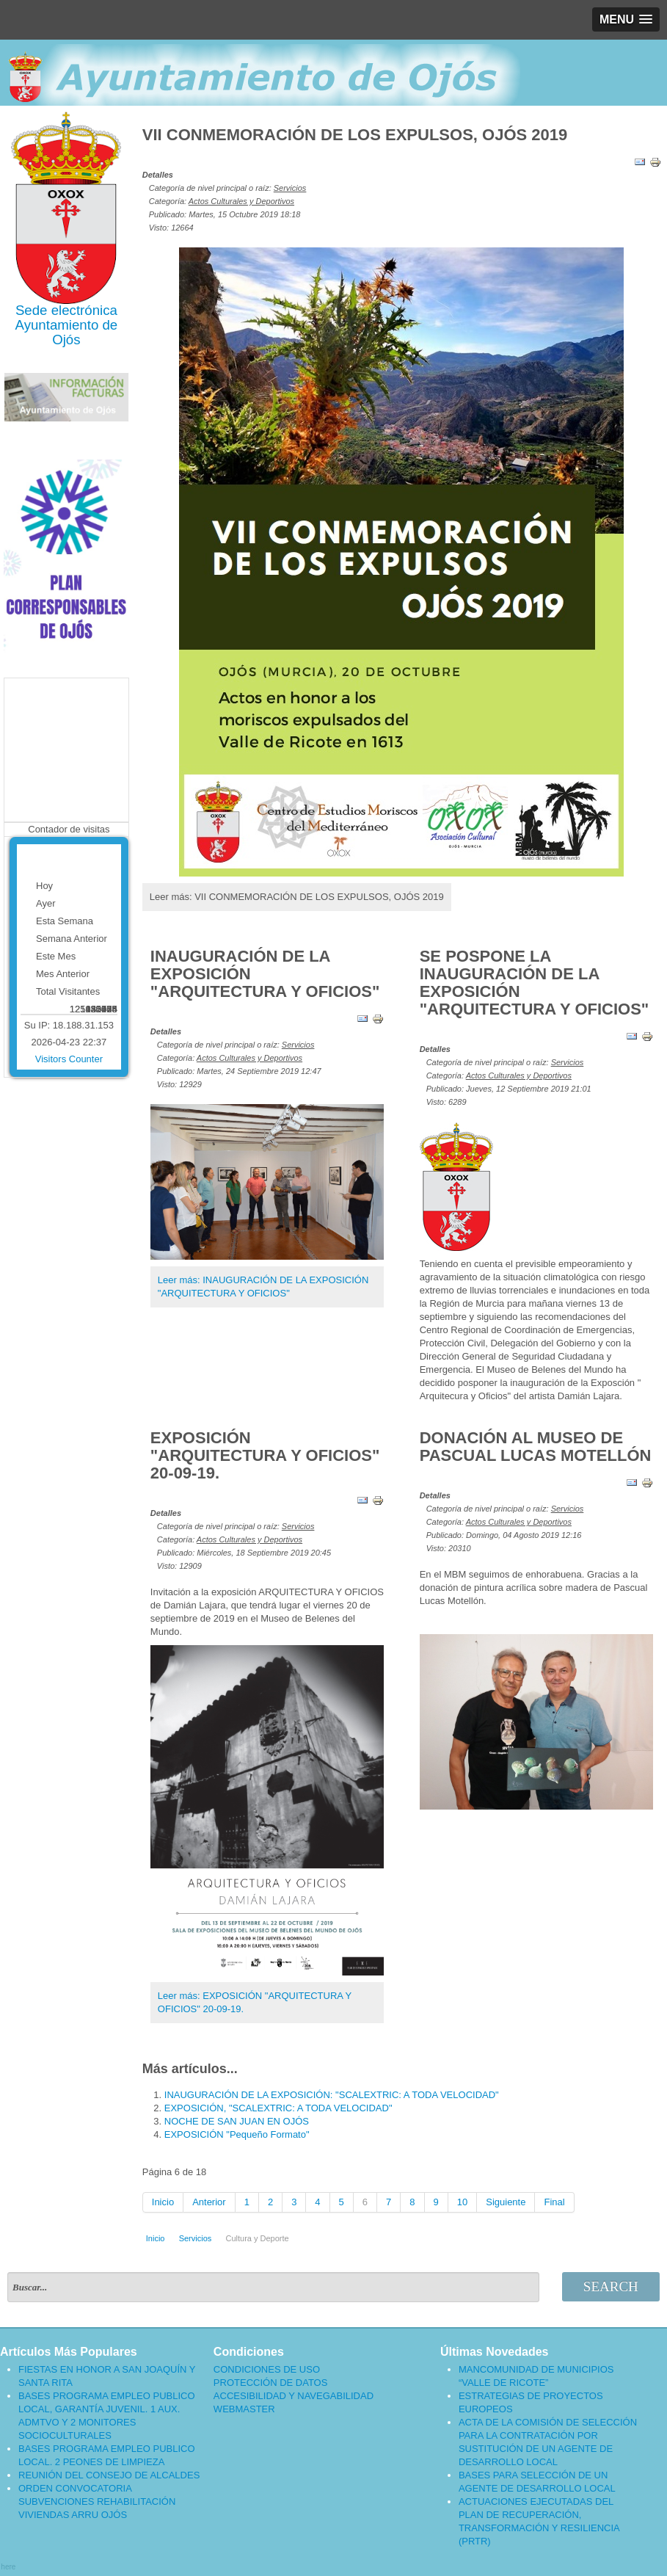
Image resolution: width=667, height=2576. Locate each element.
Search (610, 2286)
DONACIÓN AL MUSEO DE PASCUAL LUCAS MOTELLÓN (536, 1447)
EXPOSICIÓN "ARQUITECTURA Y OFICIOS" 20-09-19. (265, 1455)
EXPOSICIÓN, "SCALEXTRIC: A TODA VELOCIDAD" (278, 2108)
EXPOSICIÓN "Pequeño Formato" (237, 2134)
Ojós (66, 339)
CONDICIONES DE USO (267, 2369)
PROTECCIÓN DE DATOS (271, 2382)
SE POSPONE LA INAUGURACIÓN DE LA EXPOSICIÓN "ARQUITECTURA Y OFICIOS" (534, 982)
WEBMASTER (244, 2408)
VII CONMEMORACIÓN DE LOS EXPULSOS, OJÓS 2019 (354, 135)
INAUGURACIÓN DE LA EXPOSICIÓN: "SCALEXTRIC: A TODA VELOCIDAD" (331, 2094)
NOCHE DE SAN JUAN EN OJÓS (236, 2121)
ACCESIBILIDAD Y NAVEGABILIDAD (293, 2395)
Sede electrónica (66, 310)
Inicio (163, 2201)
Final (554, 2201)
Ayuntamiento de (66, 325)
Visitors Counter (69, 1058)
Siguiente (505, 2201)
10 (462, 2201)
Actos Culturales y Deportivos (241, 201)
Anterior (209, 2201)
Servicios (290, 188)
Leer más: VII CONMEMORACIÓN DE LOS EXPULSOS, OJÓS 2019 (297, 896)
